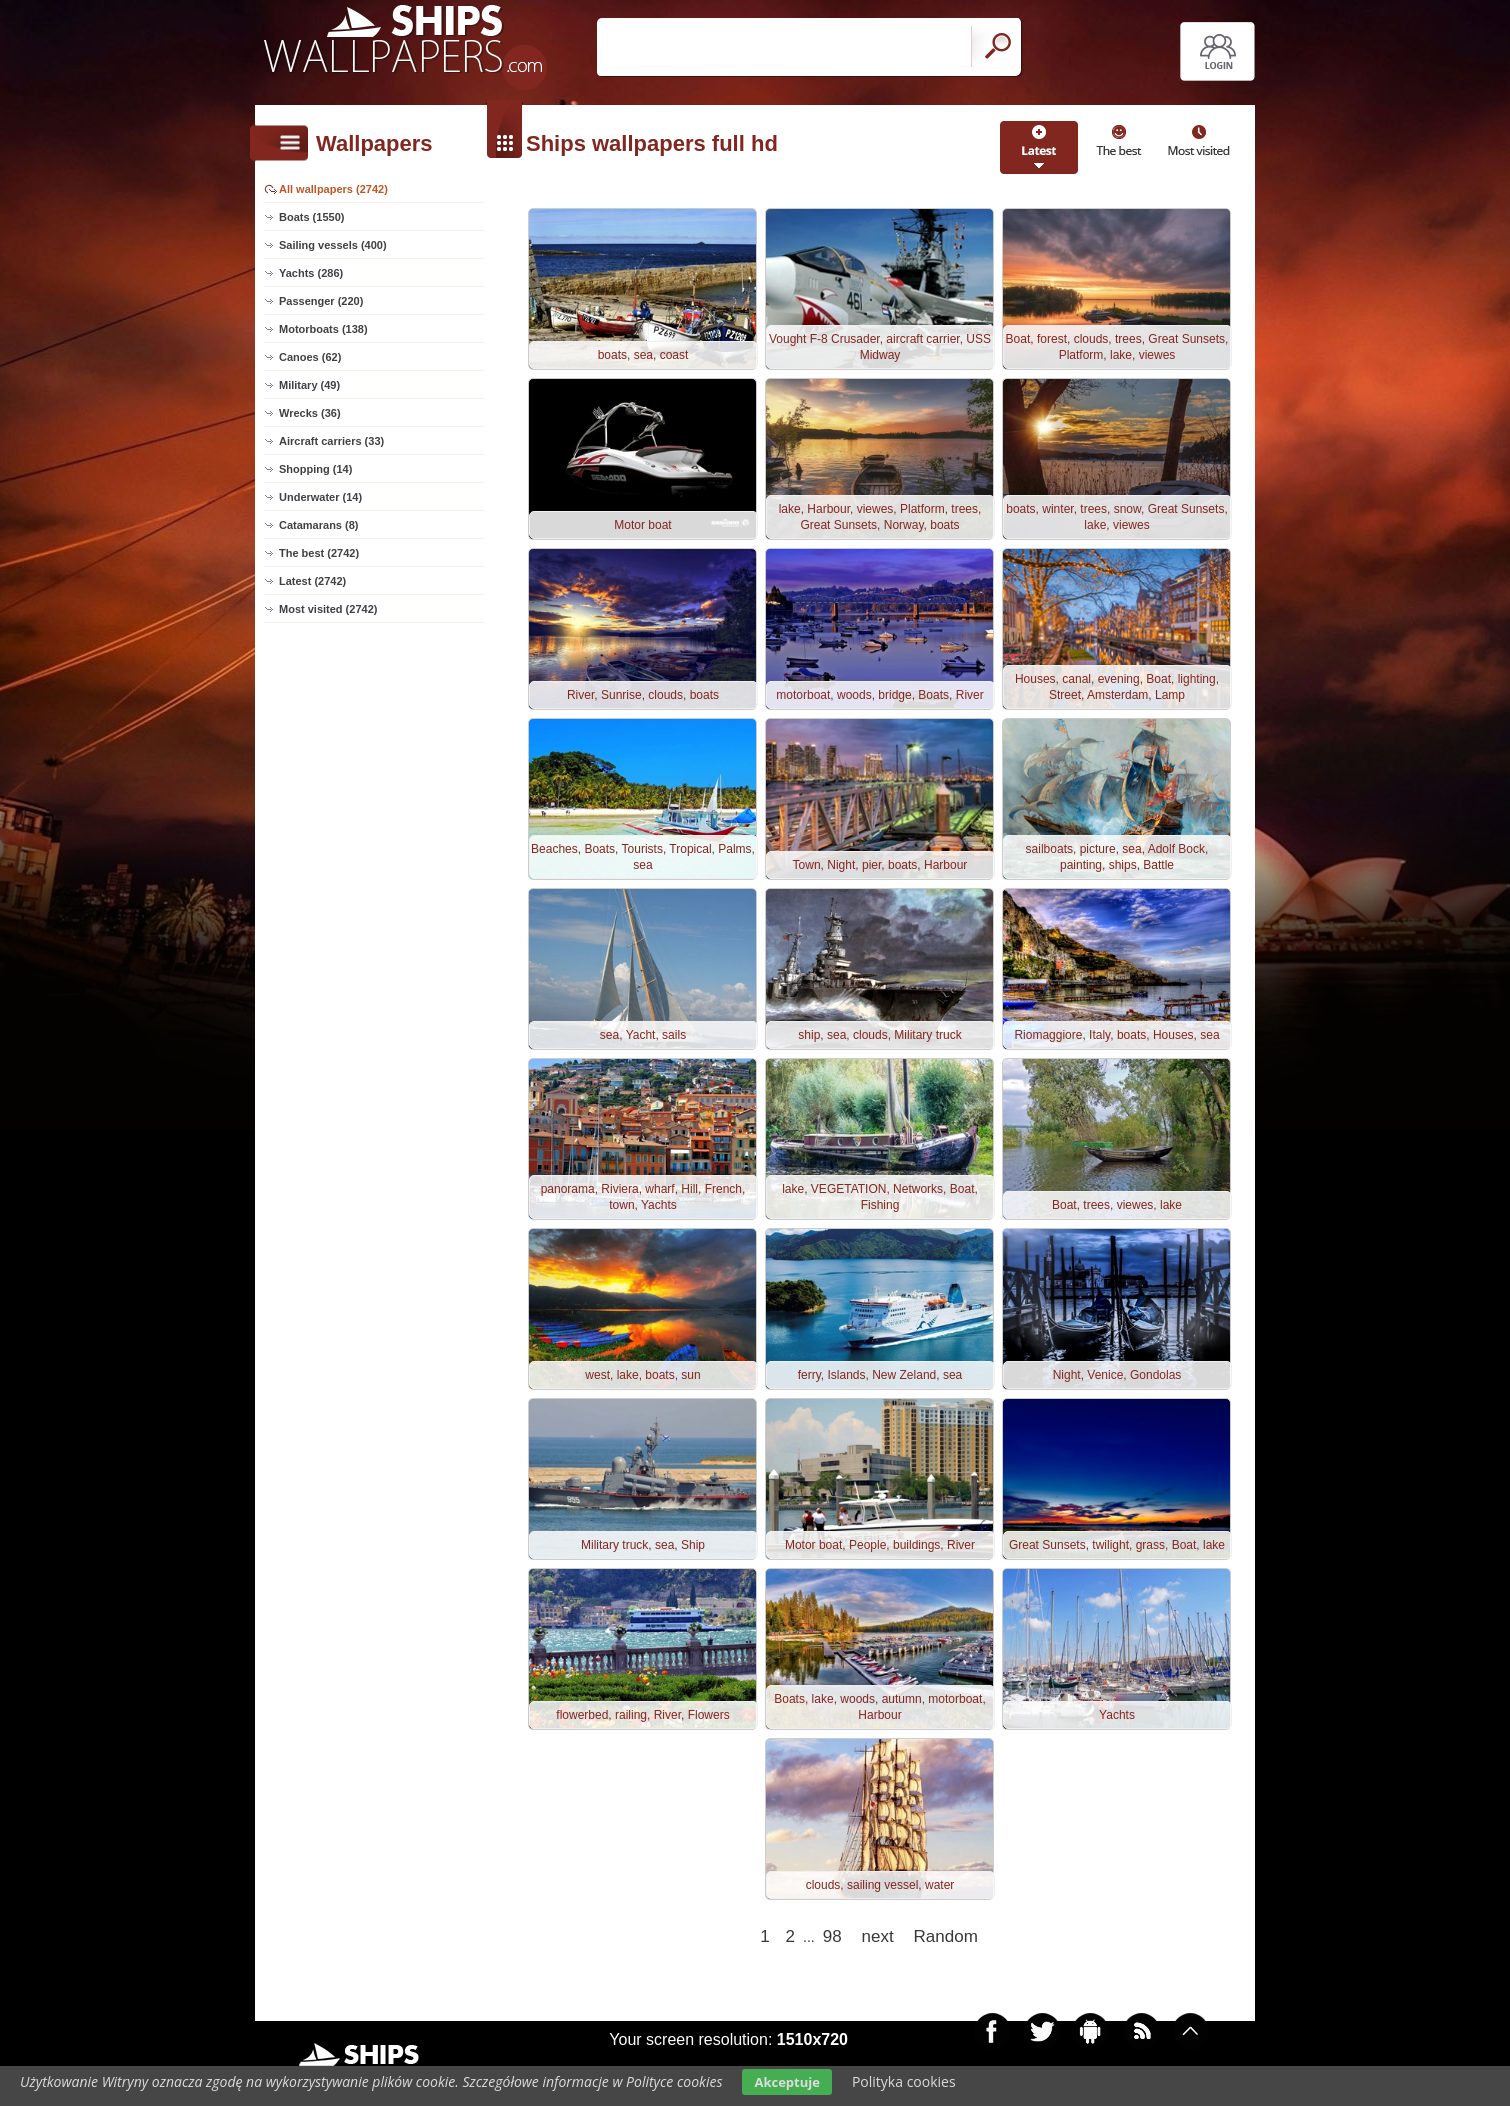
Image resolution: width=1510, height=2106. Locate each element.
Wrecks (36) (310, 413)
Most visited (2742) (328, 609)
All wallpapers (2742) (333, 189)
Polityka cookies (904, 2081)
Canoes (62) (310, 357)
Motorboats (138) (323, 329)
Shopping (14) (315, 469)
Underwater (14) (320, 497)
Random (946, 1936)
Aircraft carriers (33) (331, 441)
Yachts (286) (311, 273)
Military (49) (309, 385)
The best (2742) (319, 553)
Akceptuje (786, 2082)
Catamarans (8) (318, 525)
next (878, 1936)
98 (832, 1936)
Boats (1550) (311, 217)
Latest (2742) (312, 581)
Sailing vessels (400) (333, 245)
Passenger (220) (321, 301)
